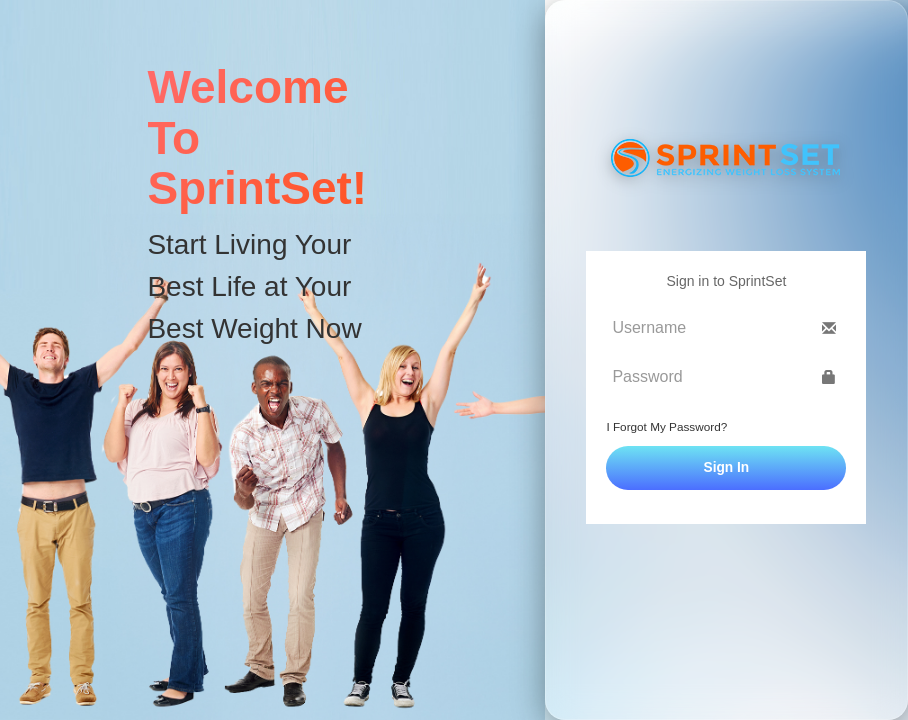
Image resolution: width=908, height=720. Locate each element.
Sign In (727, 467)
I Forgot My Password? (666, 426)
